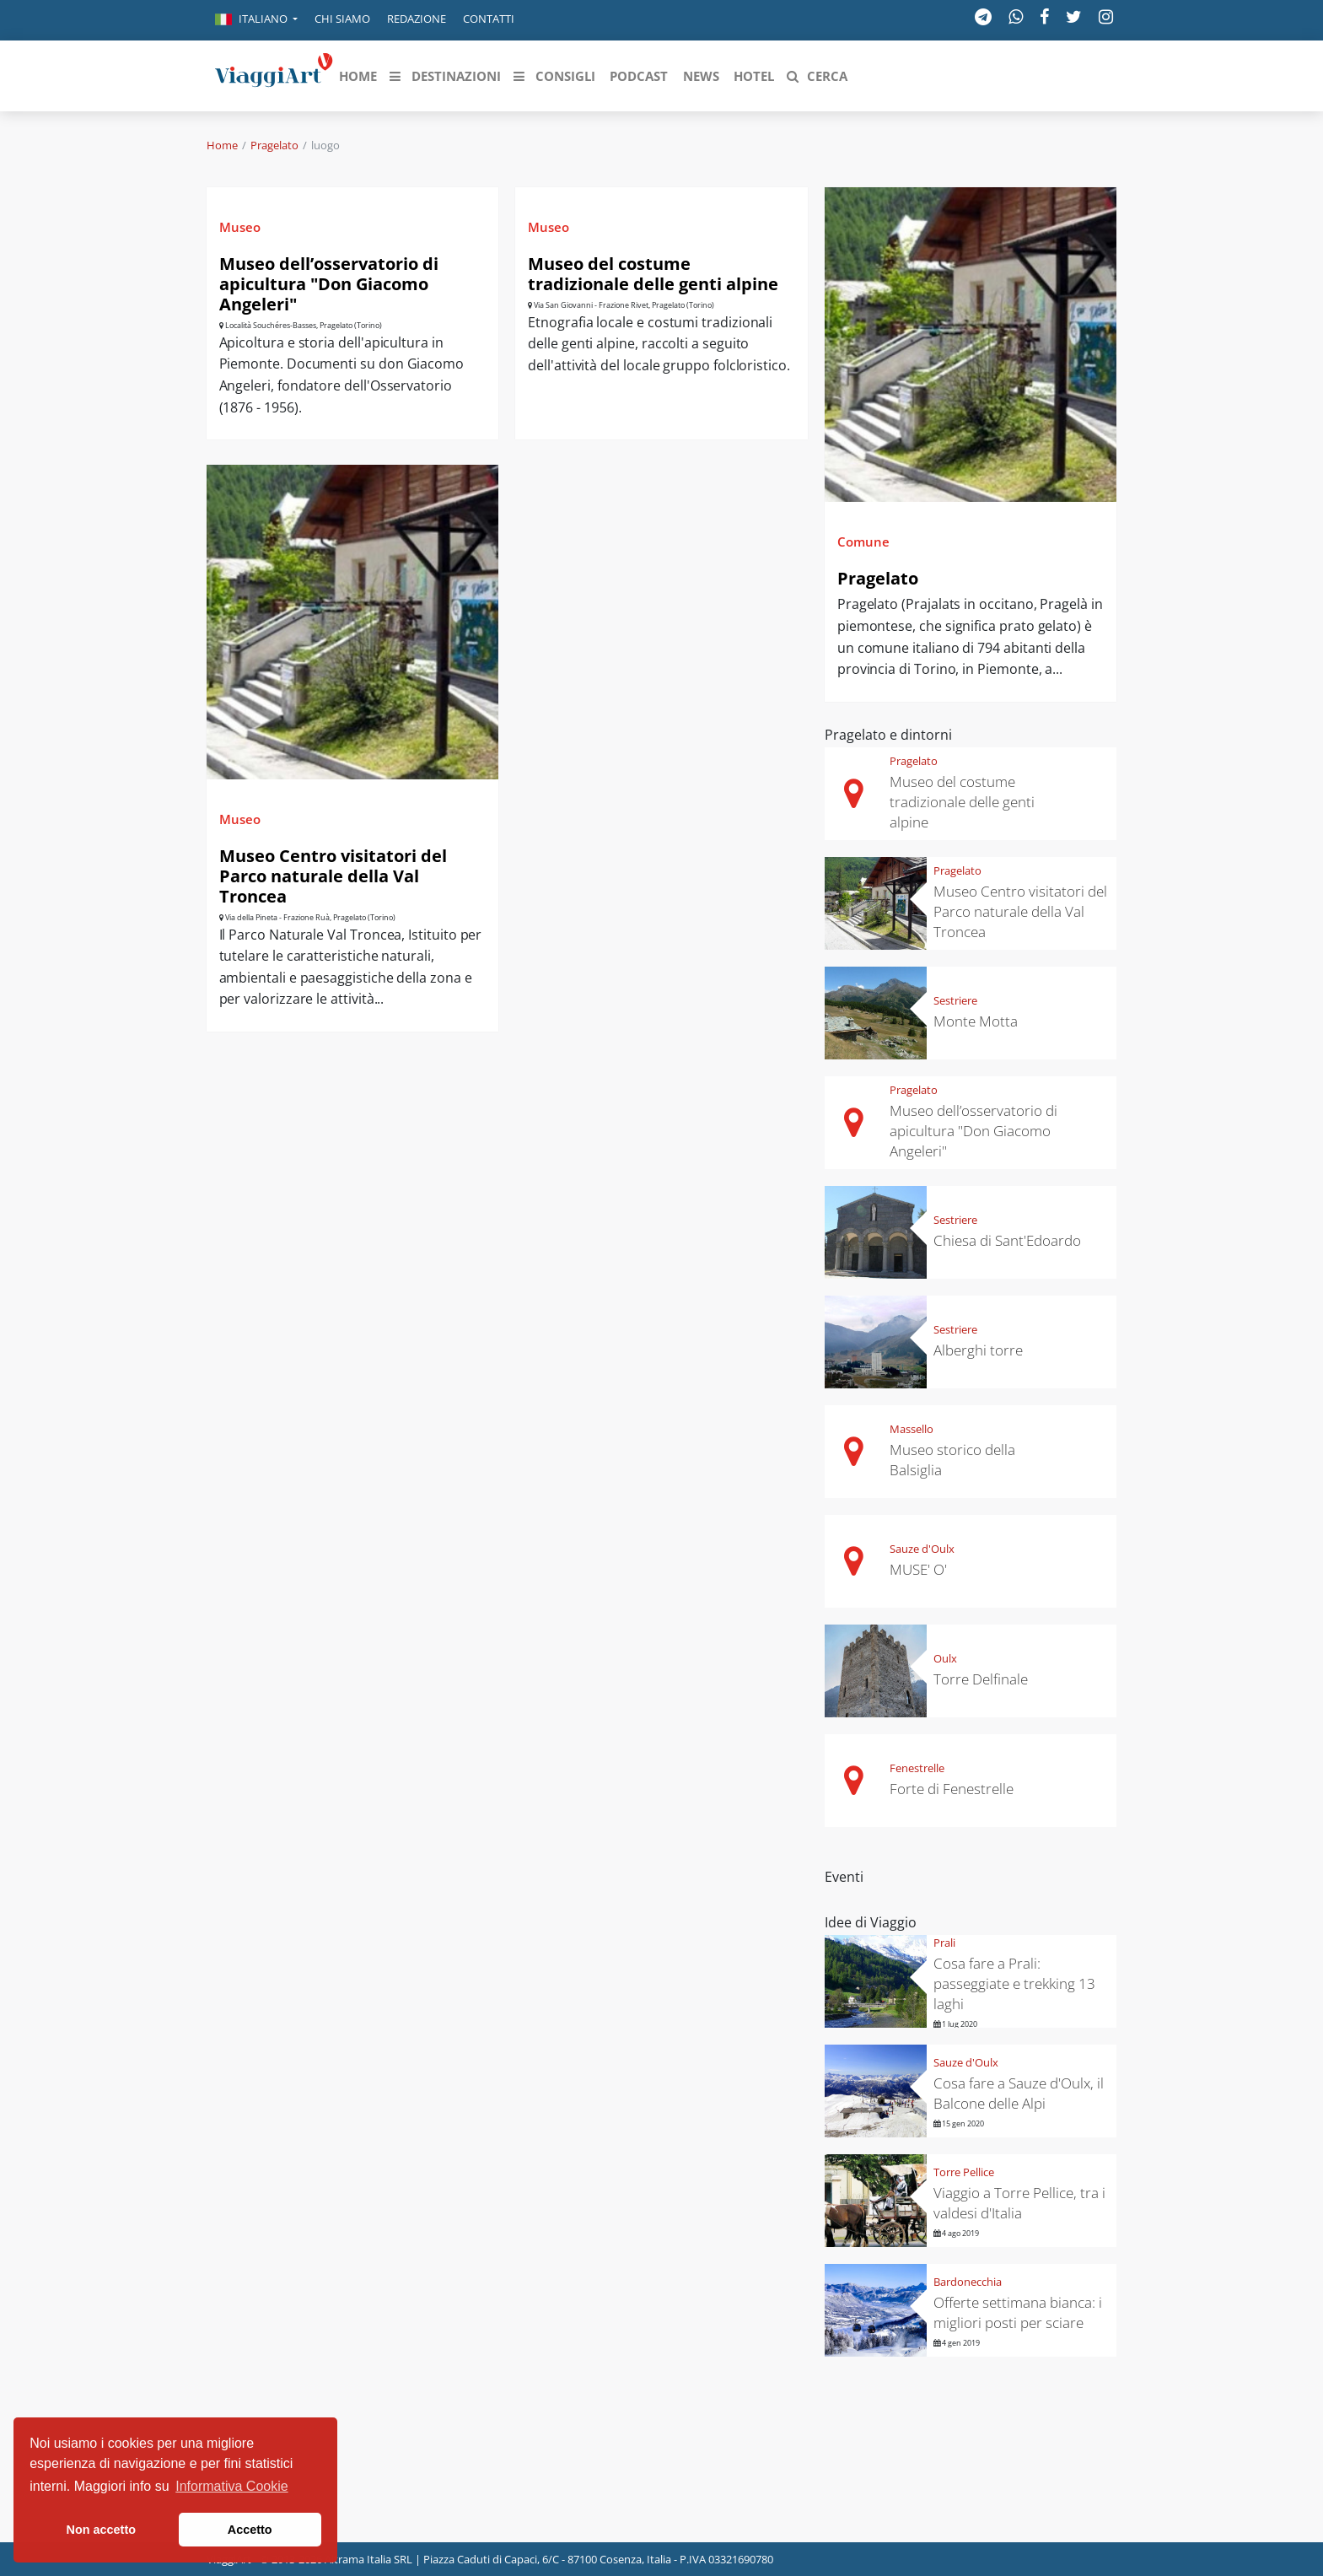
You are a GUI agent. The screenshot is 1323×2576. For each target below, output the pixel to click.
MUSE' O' (918, 1569)
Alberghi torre (978, 1350)
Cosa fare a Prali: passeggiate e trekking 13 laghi (1014, 1983)
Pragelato (274, 145)
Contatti (488, 18)
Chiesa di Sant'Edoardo (1007, 1240)
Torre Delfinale (980, 1679)
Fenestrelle (917, 1768)
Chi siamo (342, 18)
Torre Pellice (963, 2172)
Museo (240, 226)
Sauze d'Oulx (922, 1548)
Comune (863, 541)
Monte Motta (975, 1021)
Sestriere (955, 1000)
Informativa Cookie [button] (231, 2486)
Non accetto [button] (101, 2529)
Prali (944, 1942)
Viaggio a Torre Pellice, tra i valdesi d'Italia (1019, 2203)
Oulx (945, 1658)
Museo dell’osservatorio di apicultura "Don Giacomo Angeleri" (328, 283)
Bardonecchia (967, 2281)
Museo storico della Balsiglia (952, 1459)
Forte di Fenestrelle (952, 1788)
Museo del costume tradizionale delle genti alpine (653, 273)
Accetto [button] (250, 2529)
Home (222, 145)
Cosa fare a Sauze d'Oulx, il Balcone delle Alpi (1018, 2093)
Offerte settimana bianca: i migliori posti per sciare (1017, 2312)
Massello (911, 1428)
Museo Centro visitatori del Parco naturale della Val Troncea (333, 876)
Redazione (416, 18)
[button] (256, 20)
